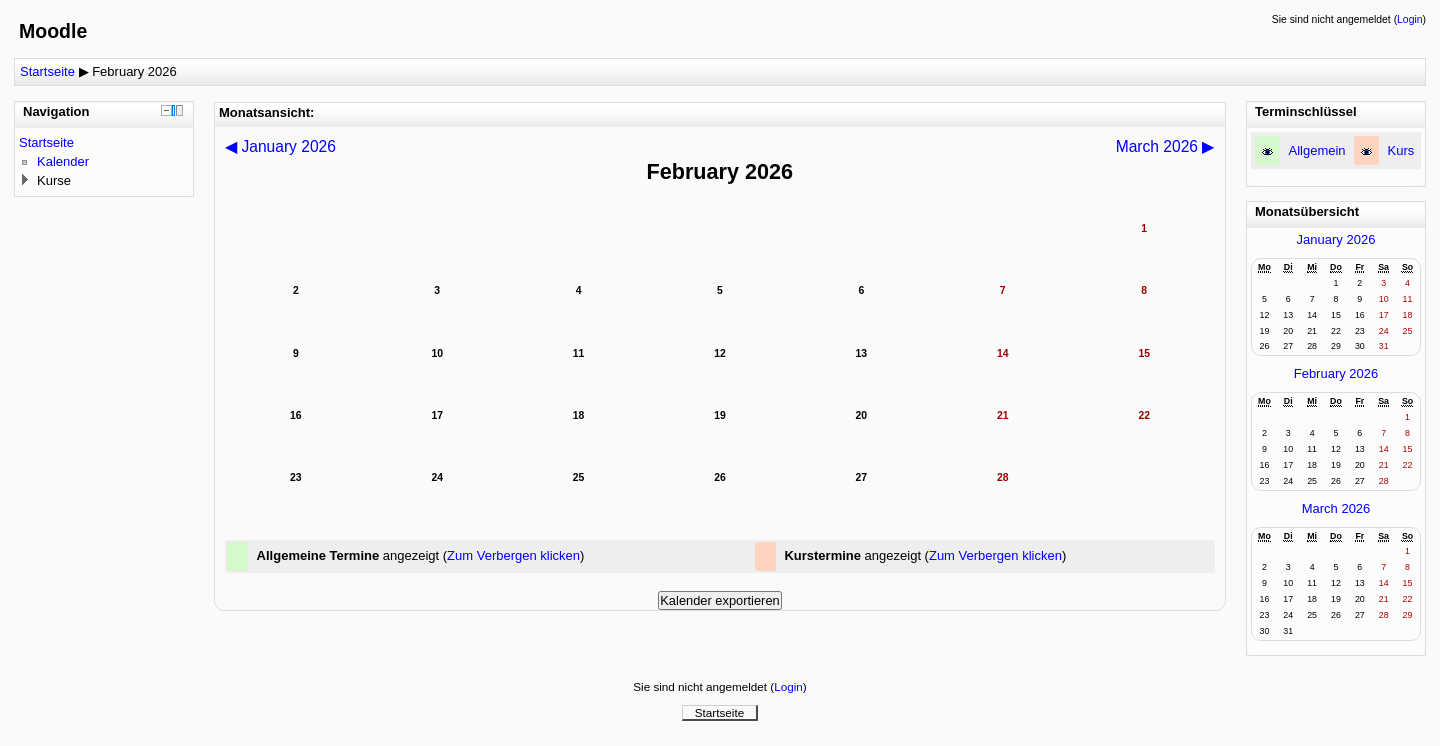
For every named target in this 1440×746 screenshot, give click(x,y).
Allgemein (1317, 150)
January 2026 (1336, 239)
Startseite (47, 71)
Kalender (63, 161)
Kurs (1401, 150)
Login (1409, 19)
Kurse (54, 180)
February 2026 (134, 71)
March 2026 (1336, 508)
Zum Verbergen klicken (513, 555)
